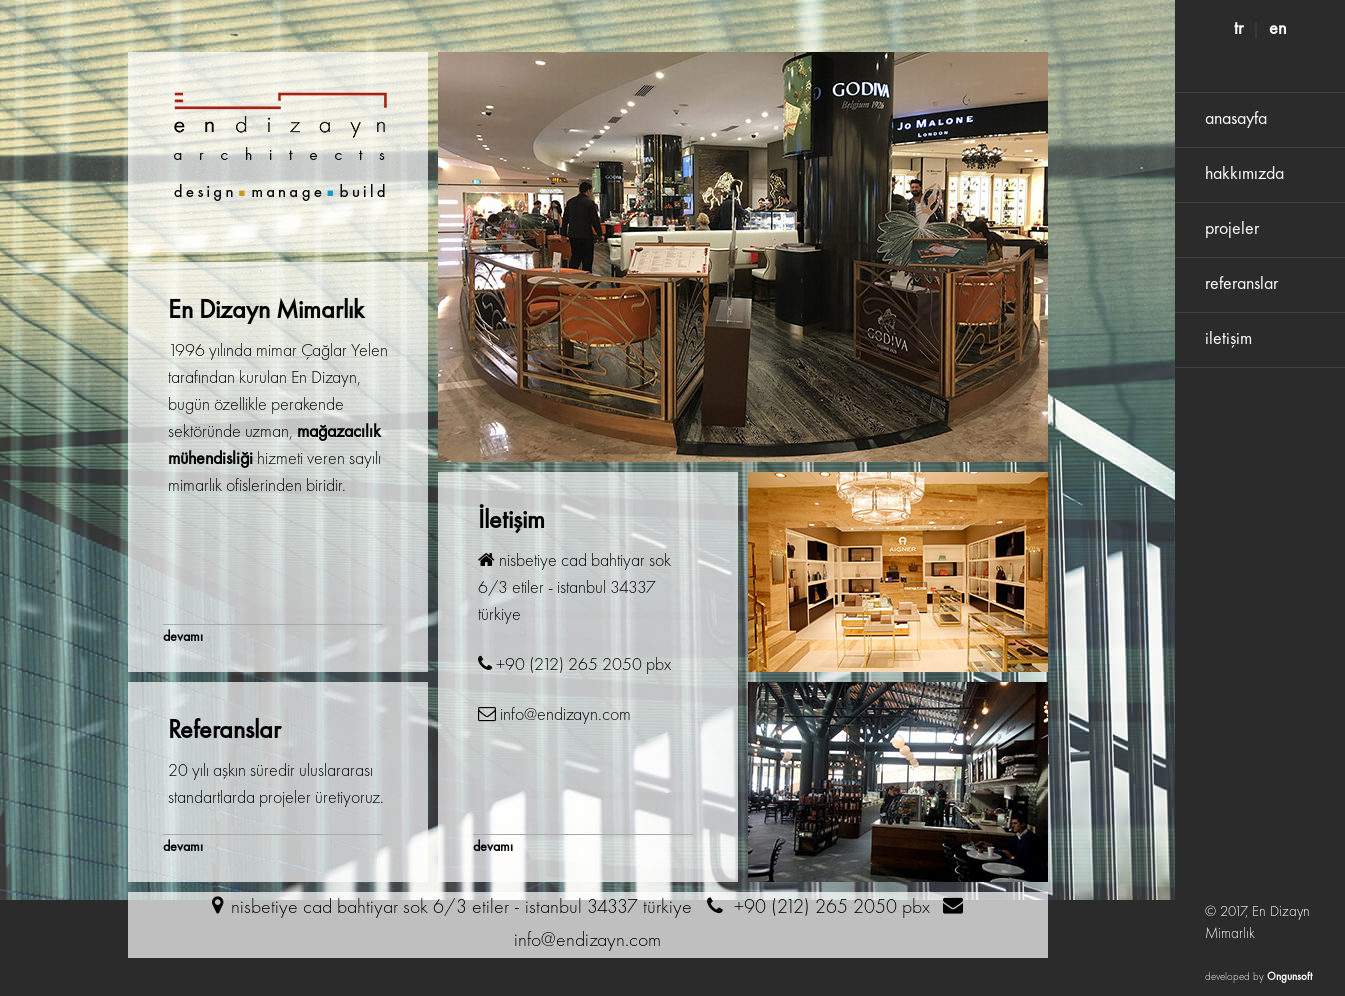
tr (1238, 29)
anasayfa (1236, 119)
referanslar (1241, 284)
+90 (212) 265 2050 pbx (832, 908)
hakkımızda (1244, 174)
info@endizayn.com (587, 941)
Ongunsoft (1289, 977)
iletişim (1228, 339)
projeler (1232, 229)
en (1277, 29)
